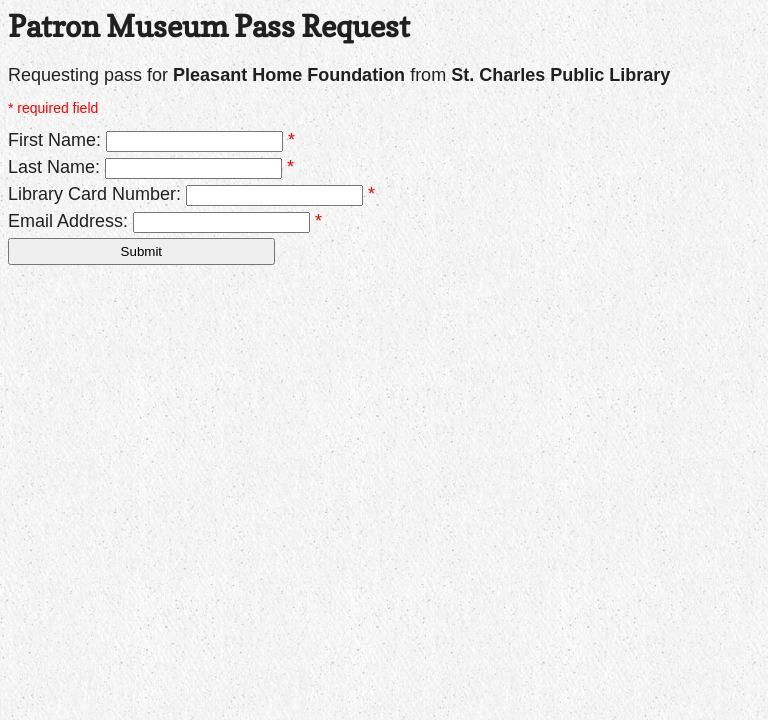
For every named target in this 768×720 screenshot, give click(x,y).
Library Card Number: (94, 194)
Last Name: (54, 167)
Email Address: (68, 221)
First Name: (54, 140)
